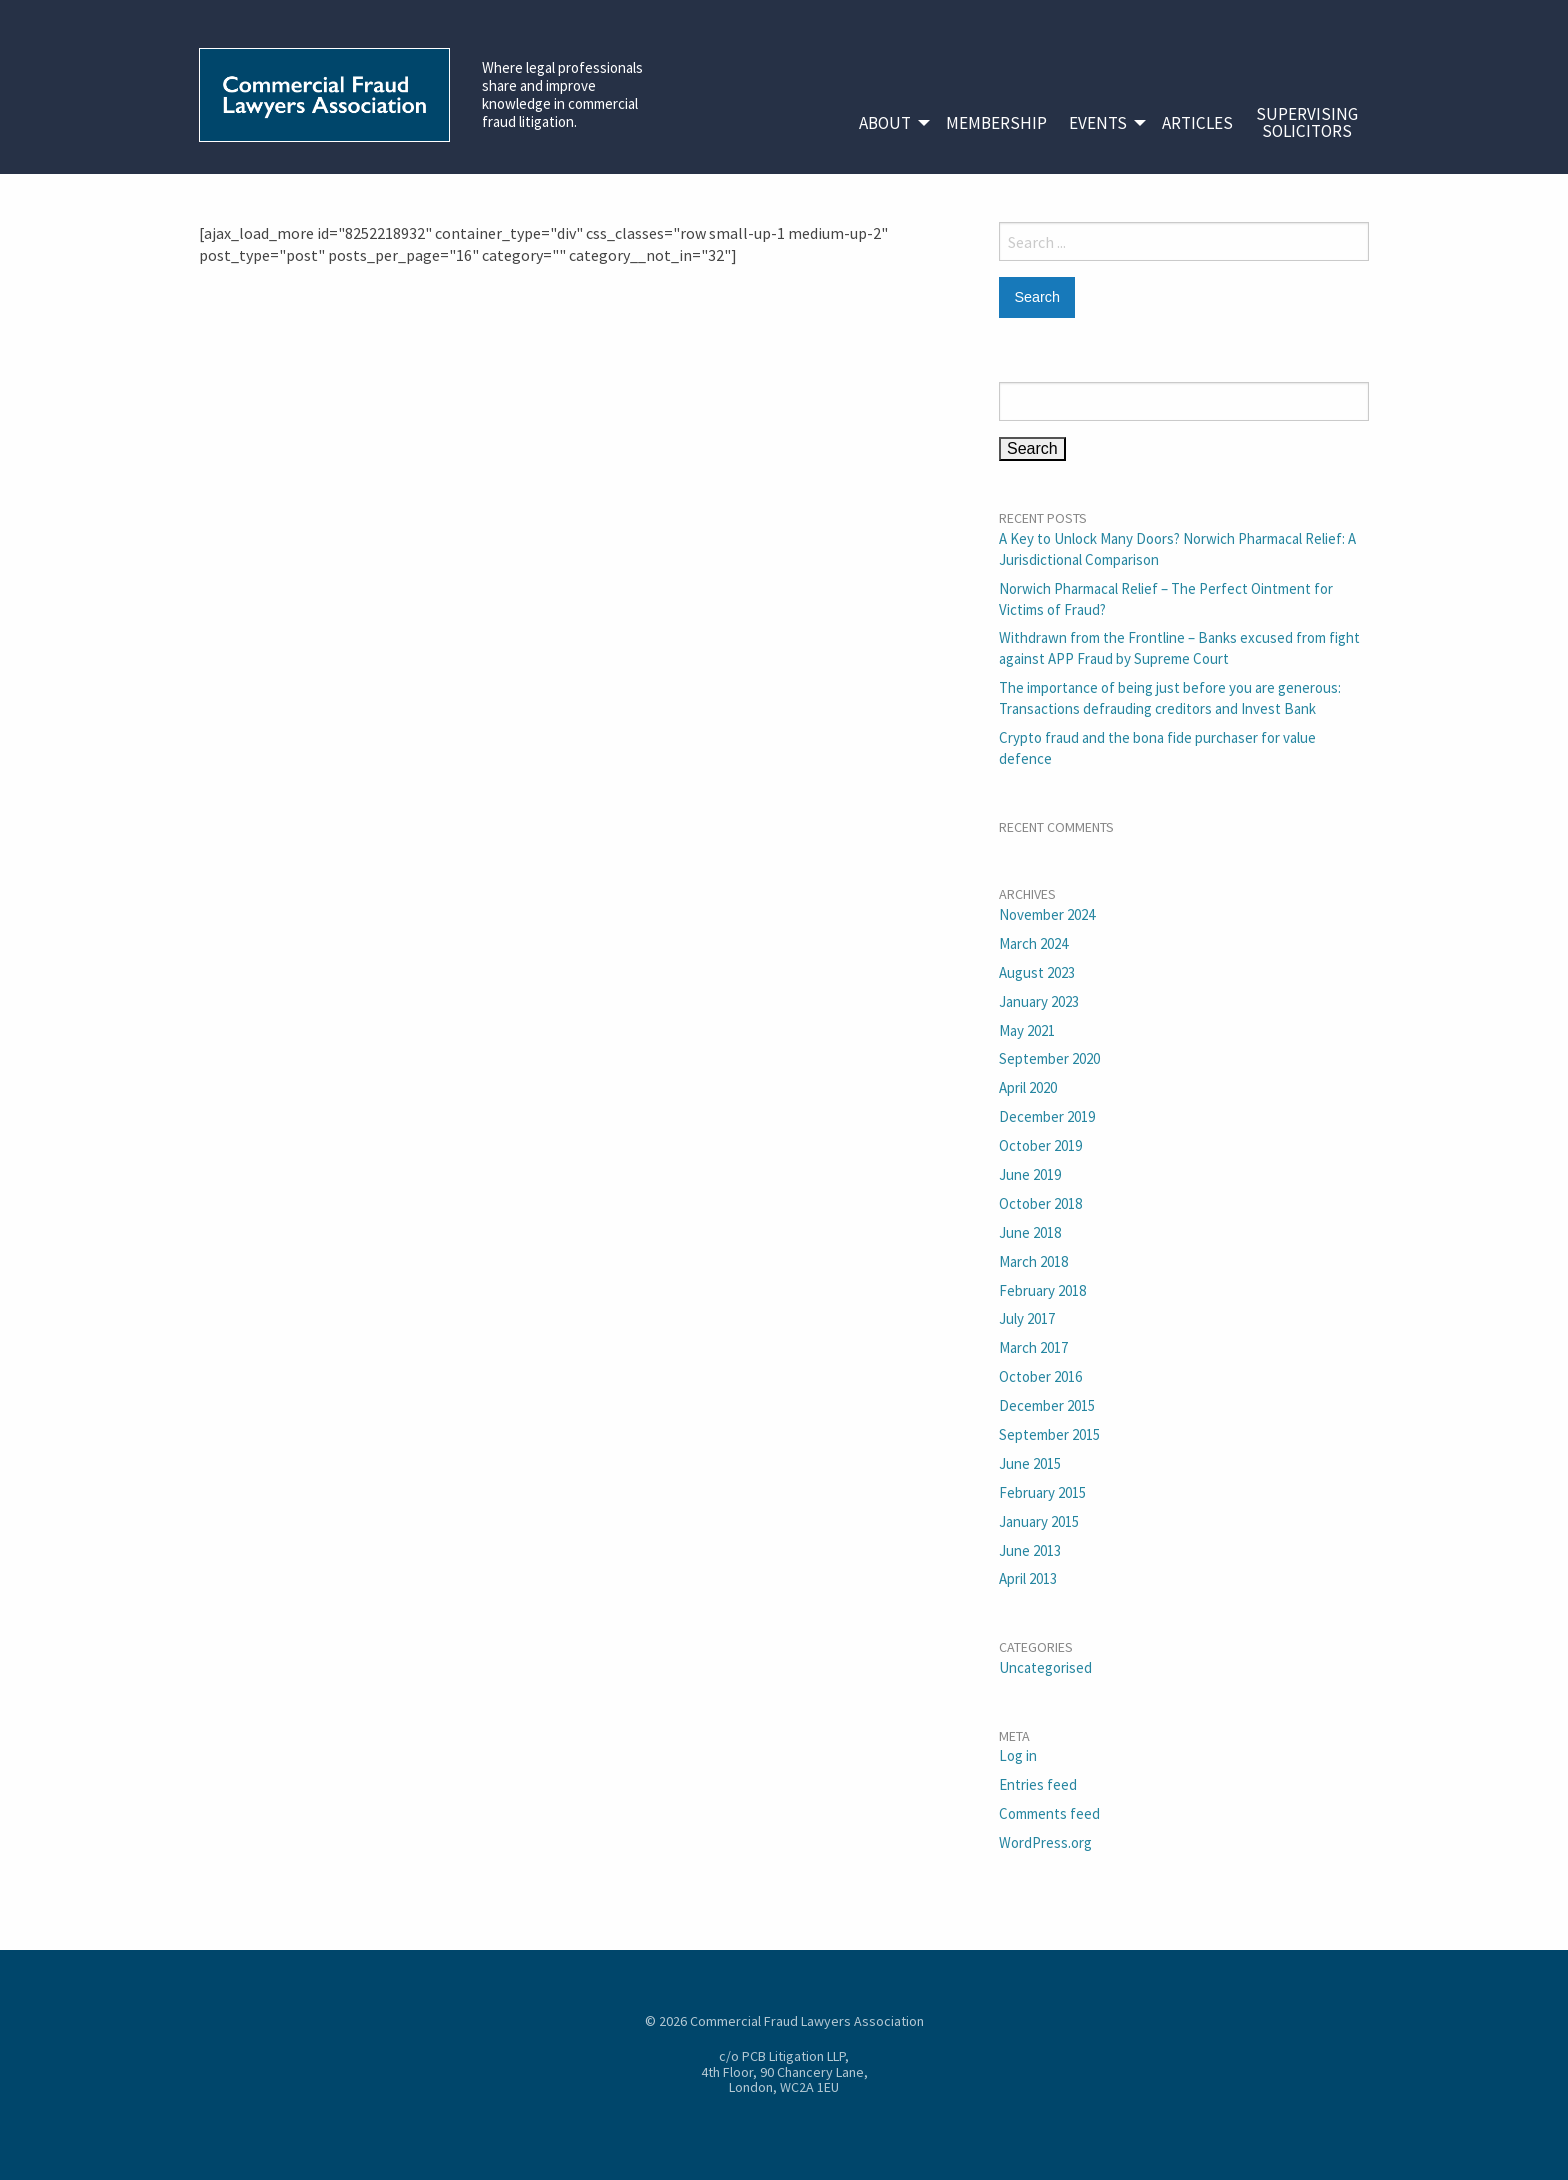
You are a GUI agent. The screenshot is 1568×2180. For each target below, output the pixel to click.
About (885, 123)
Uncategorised (1045, 1667)
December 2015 (1047, 1405)
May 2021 (1027, 1030)
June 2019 (1030, 1174)
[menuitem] (891, 123)
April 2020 (1028, 1087)
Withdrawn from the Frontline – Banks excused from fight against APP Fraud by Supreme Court (1179, 648)
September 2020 (1049, 1058)
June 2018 (1030, 1232)
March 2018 (1033, 1261)
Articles (1197, 123)
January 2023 (1039, 1001)
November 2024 (1047, 914)
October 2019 (1040, 1145)
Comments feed (1049, 1813)
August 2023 (1037, 972)
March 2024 (1033, 943)
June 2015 (1030, 1463)
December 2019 (1047, 1116)
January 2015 (1039, 1521)
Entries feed (1038, 1784)
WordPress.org (1045, 1842)
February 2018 (1042, 1290)
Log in (1018, 1755)
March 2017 (1033, 1347)
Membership (996, 123)
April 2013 (1028, 1578)
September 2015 (1049, 1434)
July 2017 (1027, 1318)
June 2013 (1030, 1550)
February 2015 (1042, 1492)
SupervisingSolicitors (1307, 122)
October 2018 (1040, 1203)
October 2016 (1040, 1376)
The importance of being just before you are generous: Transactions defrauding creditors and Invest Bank (1170, 698)
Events (1098, 123)
